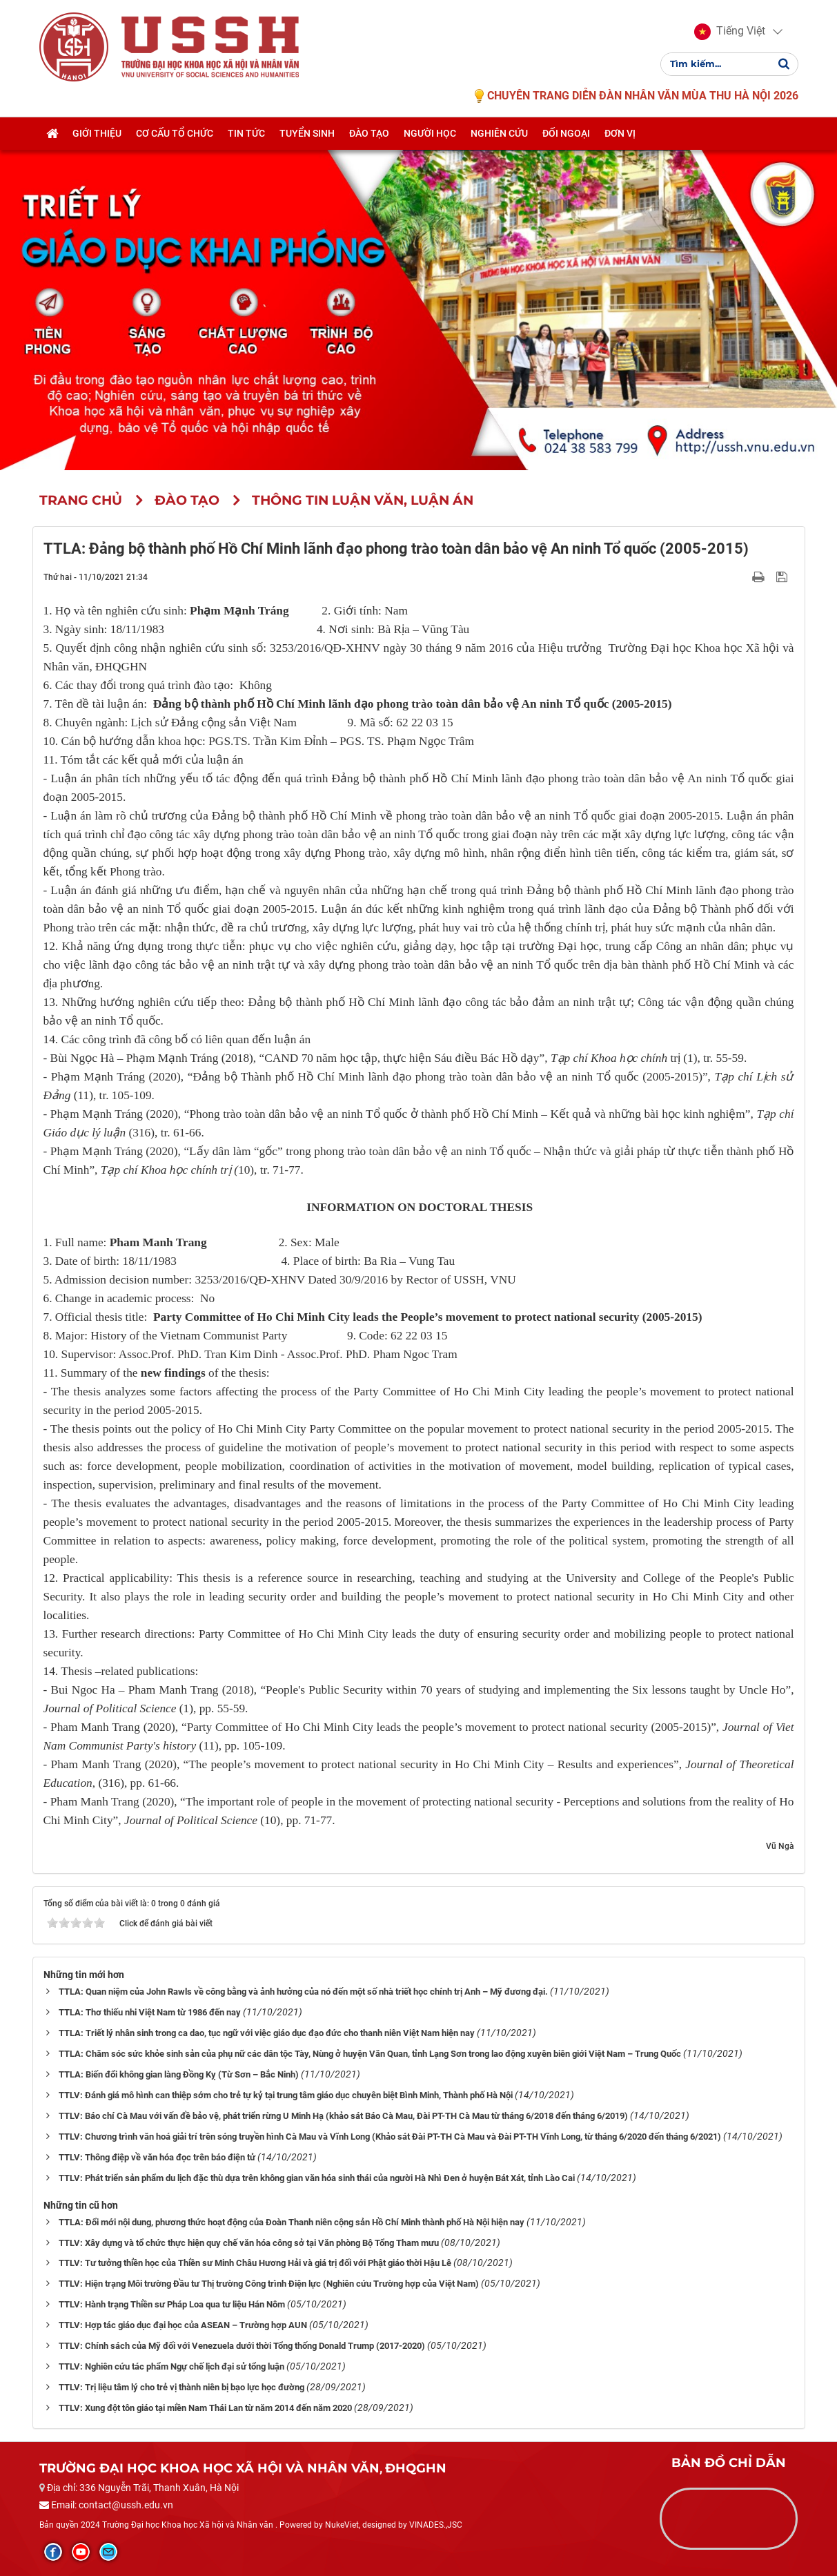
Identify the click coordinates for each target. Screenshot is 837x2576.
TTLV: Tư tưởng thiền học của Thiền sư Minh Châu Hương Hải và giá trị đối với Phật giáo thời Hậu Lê (255, 2263)
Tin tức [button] (246, 136)
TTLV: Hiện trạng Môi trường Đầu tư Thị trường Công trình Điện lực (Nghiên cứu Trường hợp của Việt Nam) (269, 2283)
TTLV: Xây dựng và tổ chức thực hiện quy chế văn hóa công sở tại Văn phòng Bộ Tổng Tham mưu (249, 2243)
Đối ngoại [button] (566, 136)
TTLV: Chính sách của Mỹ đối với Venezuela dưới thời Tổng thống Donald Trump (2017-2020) (242, 2346)
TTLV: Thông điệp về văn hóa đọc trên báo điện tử (157, 2157)
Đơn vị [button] (620, 136)
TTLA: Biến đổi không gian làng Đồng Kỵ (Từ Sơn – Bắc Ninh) (179, 2074)
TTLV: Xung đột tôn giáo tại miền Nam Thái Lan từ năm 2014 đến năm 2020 (205, 2408)
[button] (729, 33)
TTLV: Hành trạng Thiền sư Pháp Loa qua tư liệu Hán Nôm (172, 2304)
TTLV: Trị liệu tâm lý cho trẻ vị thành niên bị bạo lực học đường (181, 2387)
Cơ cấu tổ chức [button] (174, 136)
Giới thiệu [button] (96, 136)
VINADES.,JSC (435, 2525)
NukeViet (342, 2525)
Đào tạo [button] (369, 136)
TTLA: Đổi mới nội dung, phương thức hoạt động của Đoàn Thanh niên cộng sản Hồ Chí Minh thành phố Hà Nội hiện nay (291, 2222)
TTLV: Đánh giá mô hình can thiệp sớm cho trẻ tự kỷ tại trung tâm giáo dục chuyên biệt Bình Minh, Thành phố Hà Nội (286, 2095)
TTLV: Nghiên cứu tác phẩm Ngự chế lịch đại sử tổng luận (171, 2366)
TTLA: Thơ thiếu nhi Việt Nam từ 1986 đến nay (150, 2012)
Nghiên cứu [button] (499, 136)
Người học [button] (430, 136)
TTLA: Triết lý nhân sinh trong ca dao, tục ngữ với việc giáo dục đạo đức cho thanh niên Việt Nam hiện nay (267, 2033)
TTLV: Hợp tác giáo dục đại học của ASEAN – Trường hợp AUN (183, 2325)
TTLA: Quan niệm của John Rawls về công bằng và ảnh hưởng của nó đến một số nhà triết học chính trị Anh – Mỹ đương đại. (303, 1991)
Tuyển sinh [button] (307, 136)
